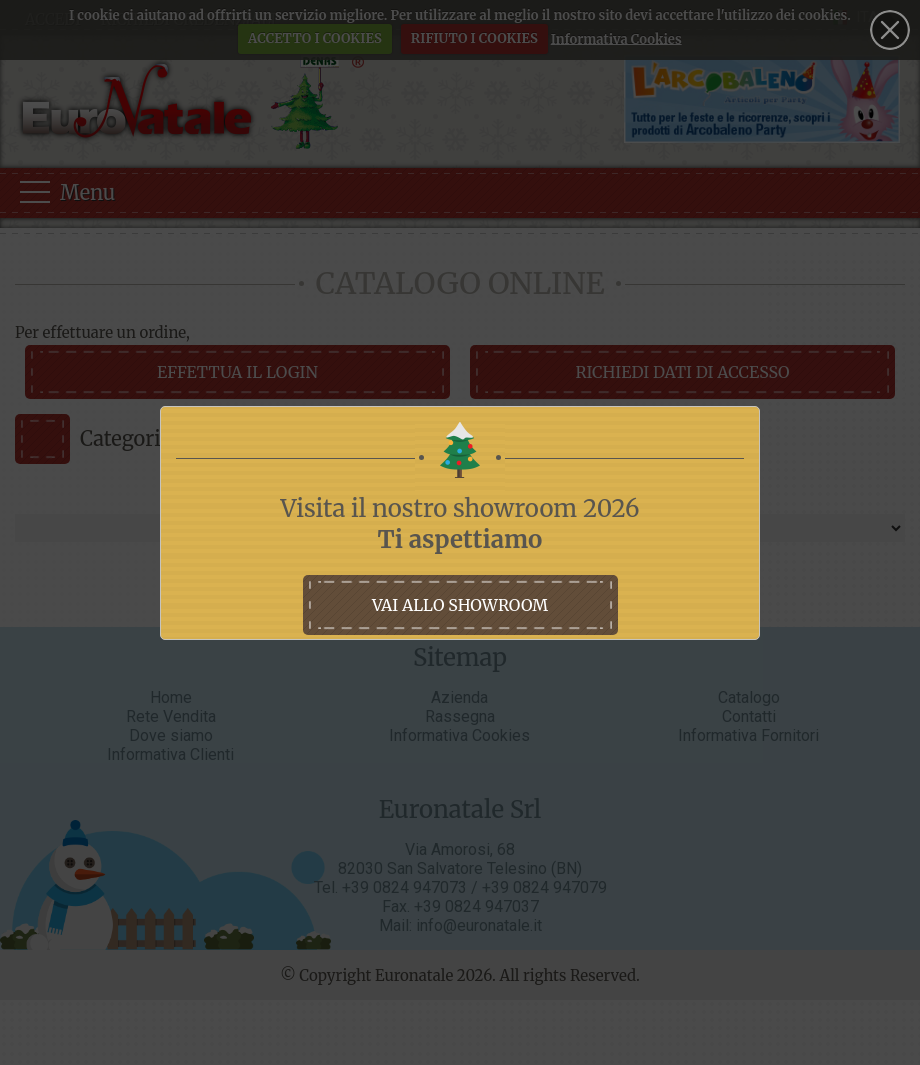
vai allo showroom (460, 605)
